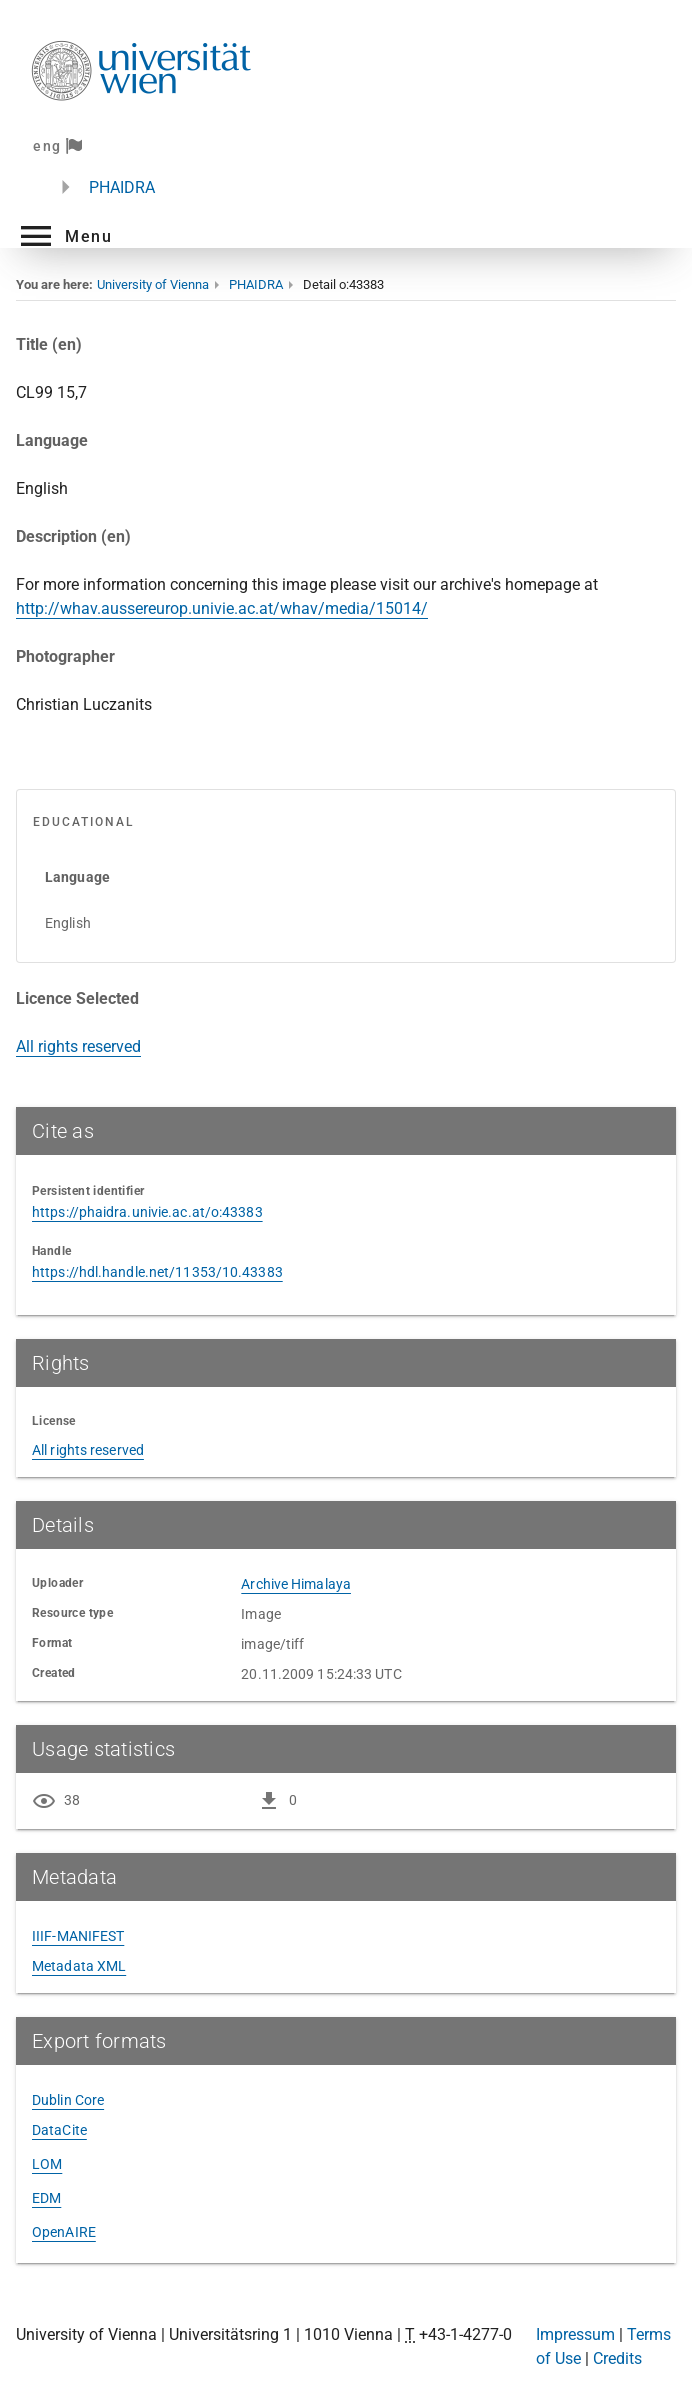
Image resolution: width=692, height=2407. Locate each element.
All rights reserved (78, 1046)
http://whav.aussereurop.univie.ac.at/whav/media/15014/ (222, 608)
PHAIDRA (122, 187)
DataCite (59, 2130)
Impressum (575, 2334)
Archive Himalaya (296, 1584)
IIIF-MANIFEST (78, 1936)
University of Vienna (153, 284)
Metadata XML (79, 1966)
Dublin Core (68, 2100)
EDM (46, 2198)
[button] (64, 236)
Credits (617, 2358)
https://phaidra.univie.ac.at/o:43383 (147, 1212)
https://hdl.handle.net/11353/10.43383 (157, 1272)
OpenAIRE (64, 2232)
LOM (47, 2164)
